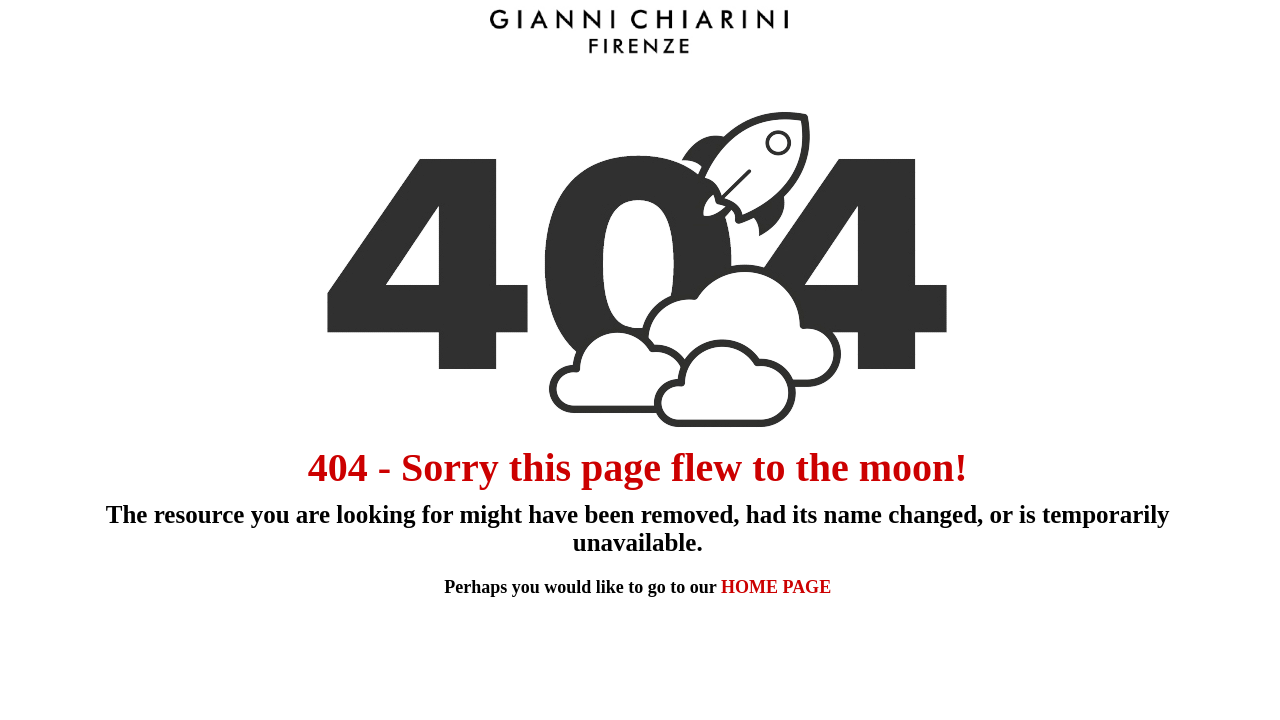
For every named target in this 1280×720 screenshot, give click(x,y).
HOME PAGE (776, 587)
